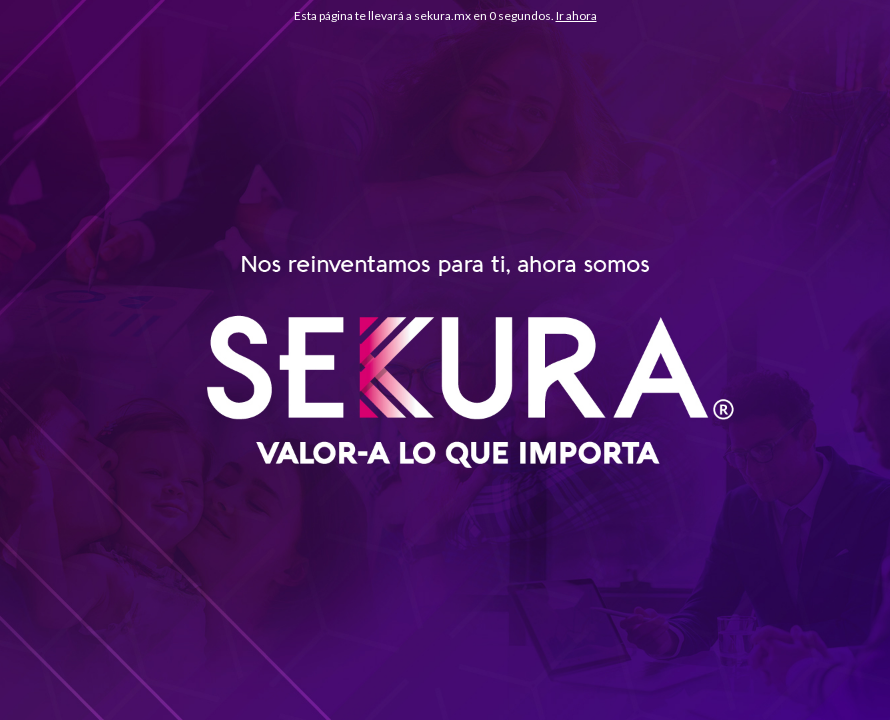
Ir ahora (576, 15)
